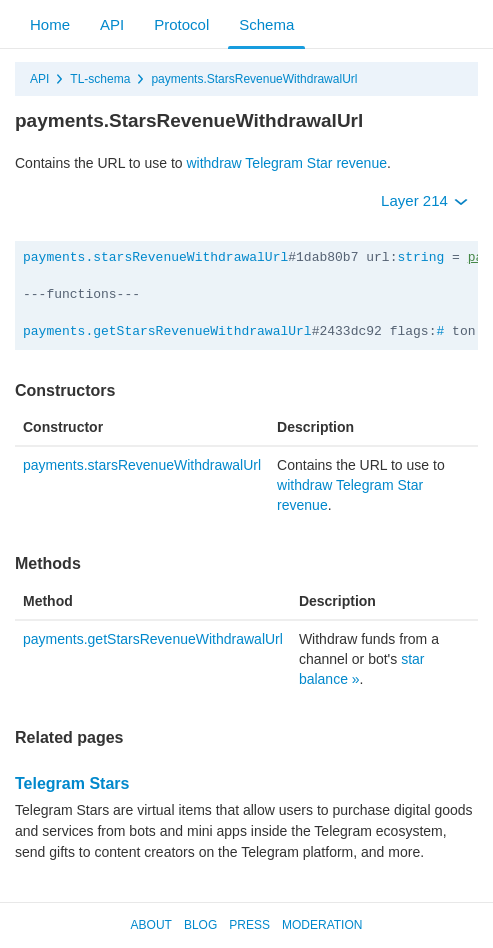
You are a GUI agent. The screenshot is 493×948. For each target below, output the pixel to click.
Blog (200, 925)
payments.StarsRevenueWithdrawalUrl (254, 79)
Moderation (322, 925)
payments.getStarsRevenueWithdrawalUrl (167, 331)
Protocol (181, 24)
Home (50, 24)
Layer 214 (424, 200)
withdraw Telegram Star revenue (286, 163)
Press (249, 925)
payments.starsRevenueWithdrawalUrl (155, 257)
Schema (266, 24)
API (112, 24)
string (420, 257)
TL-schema (100, 79)
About (151, 925)
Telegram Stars (72, 783)
